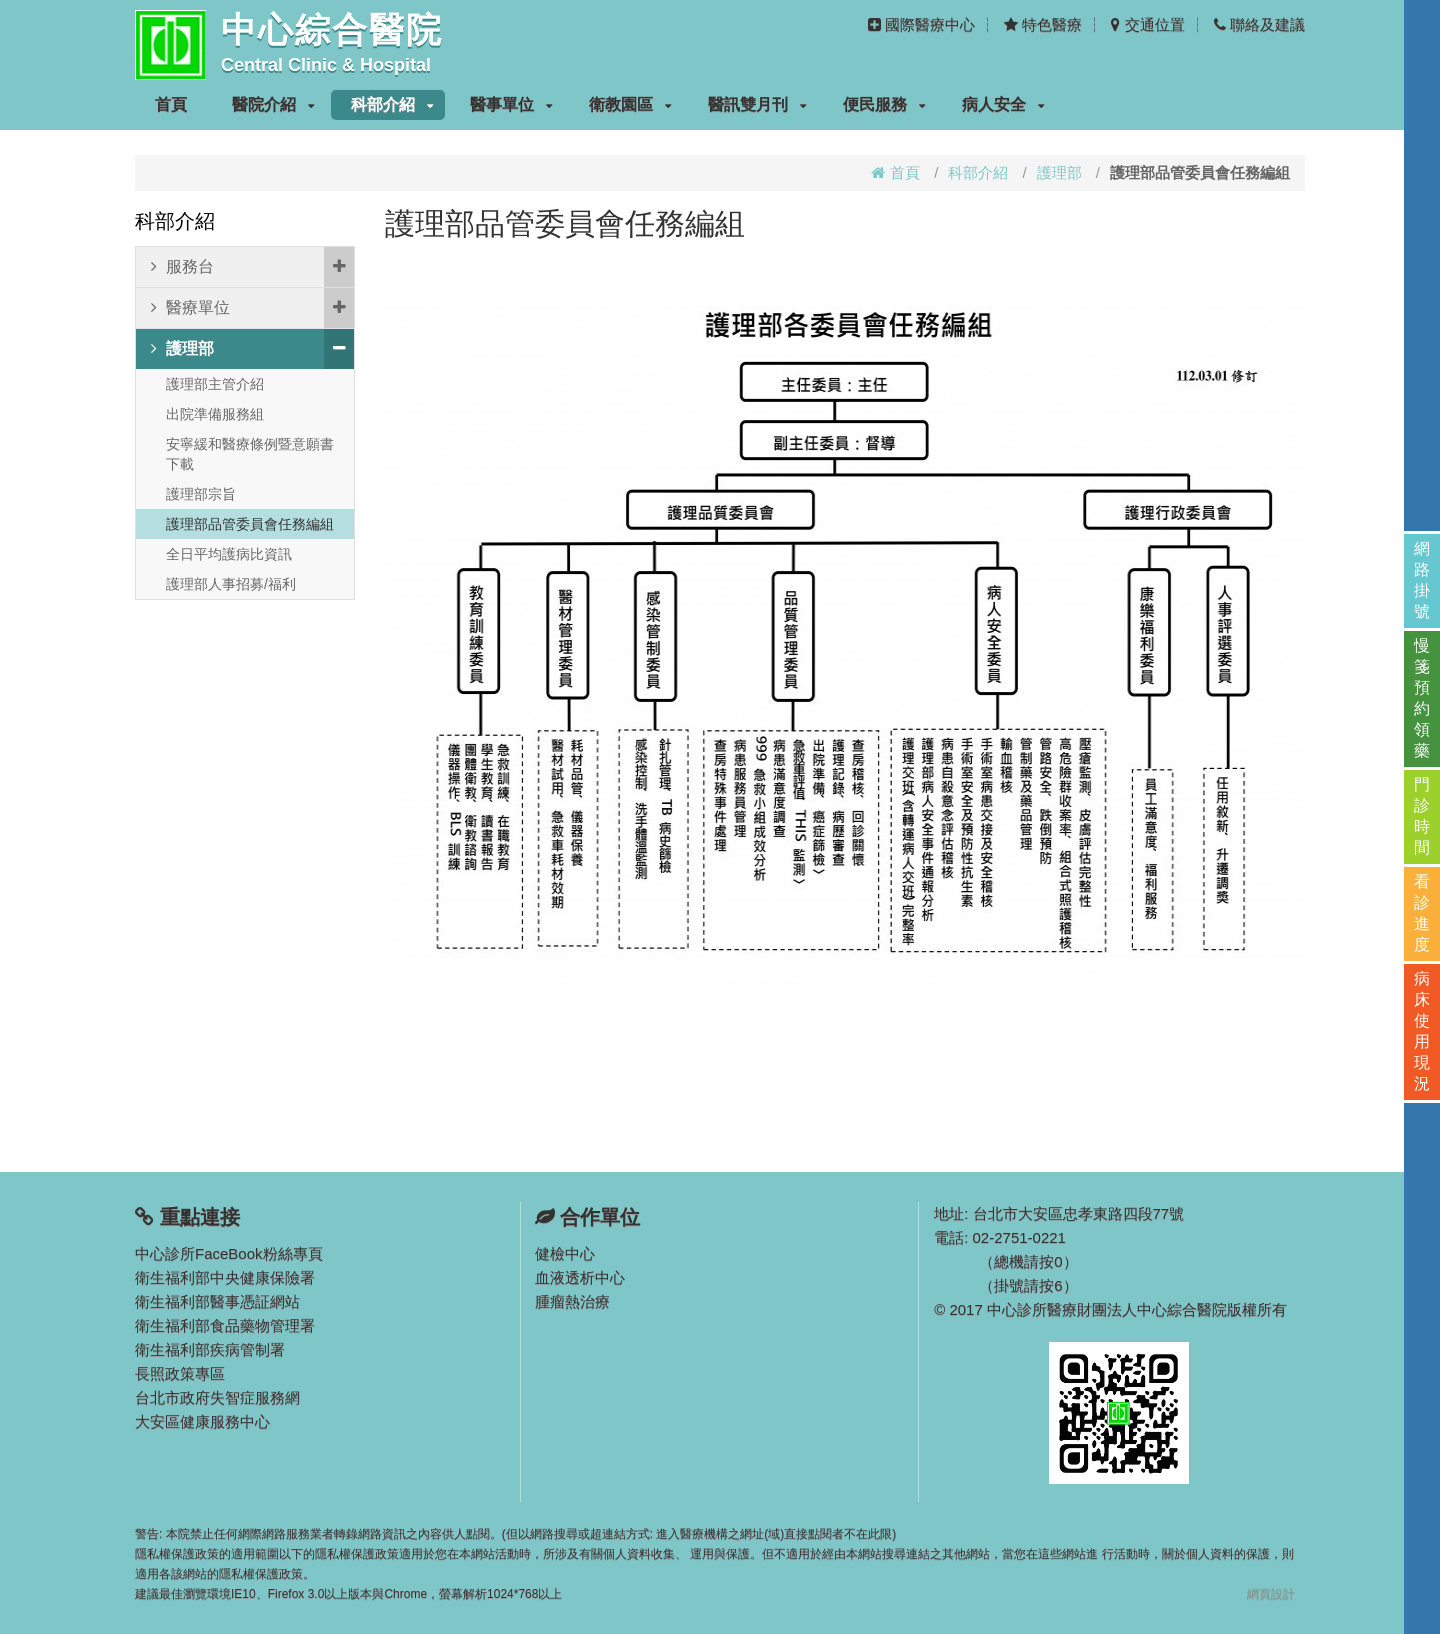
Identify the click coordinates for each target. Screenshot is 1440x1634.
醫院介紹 (273, 104)
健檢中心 (565, 1253)
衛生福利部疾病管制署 (210, 1349)
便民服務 (884, 104)
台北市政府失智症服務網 (217, 1397)
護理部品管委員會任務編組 (250, 524)
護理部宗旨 (201, 494)
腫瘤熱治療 (572, 1301)
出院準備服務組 (215, 414)
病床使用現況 (1422, 1031)
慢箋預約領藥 (1422, 698)
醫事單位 (511, 104)
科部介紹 (392, 104)
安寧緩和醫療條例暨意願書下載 (250, 454)
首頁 (171, 104)
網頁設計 (1271, 1594)
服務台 (252, 267)
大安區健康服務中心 (202, 1421)
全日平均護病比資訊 (229, 554)
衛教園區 (630, 104)
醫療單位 (252, 308)
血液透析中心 (580, 1277)
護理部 (1059, 172)
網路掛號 (1422, 580)
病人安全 (1003, 104)
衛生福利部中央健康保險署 (225, 1277)
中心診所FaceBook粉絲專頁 (229, 1253)
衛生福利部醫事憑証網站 (217, 1301)
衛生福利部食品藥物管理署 (225, 1325)
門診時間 (1422, 816)
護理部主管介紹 (215, 384)
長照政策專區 (180, 1373)
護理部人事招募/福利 (231, 584)
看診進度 (1422, 913)
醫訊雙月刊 (757, 104)
